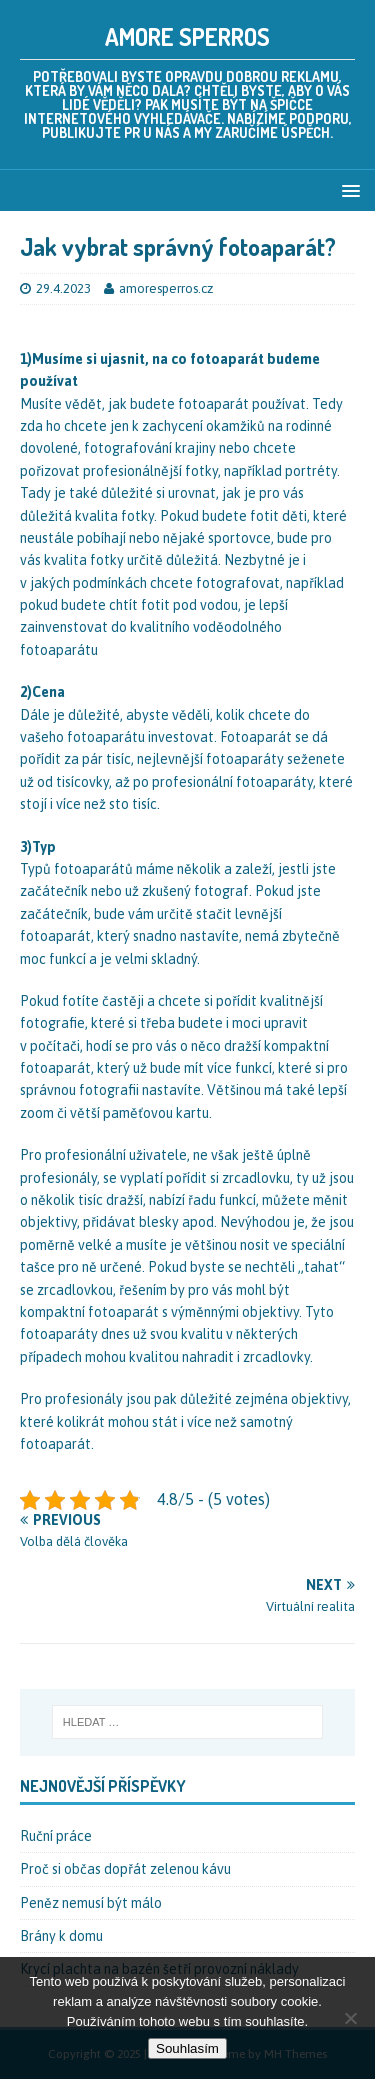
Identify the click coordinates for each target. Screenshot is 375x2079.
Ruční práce (56, 1836)
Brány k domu (61, 1936)
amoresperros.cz (166, 288)
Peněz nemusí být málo (91, 1903)
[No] (350, 2018)
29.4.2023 (63, 288)
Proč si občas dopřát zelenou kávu (125, 1869)
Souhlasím (187, 2048)
